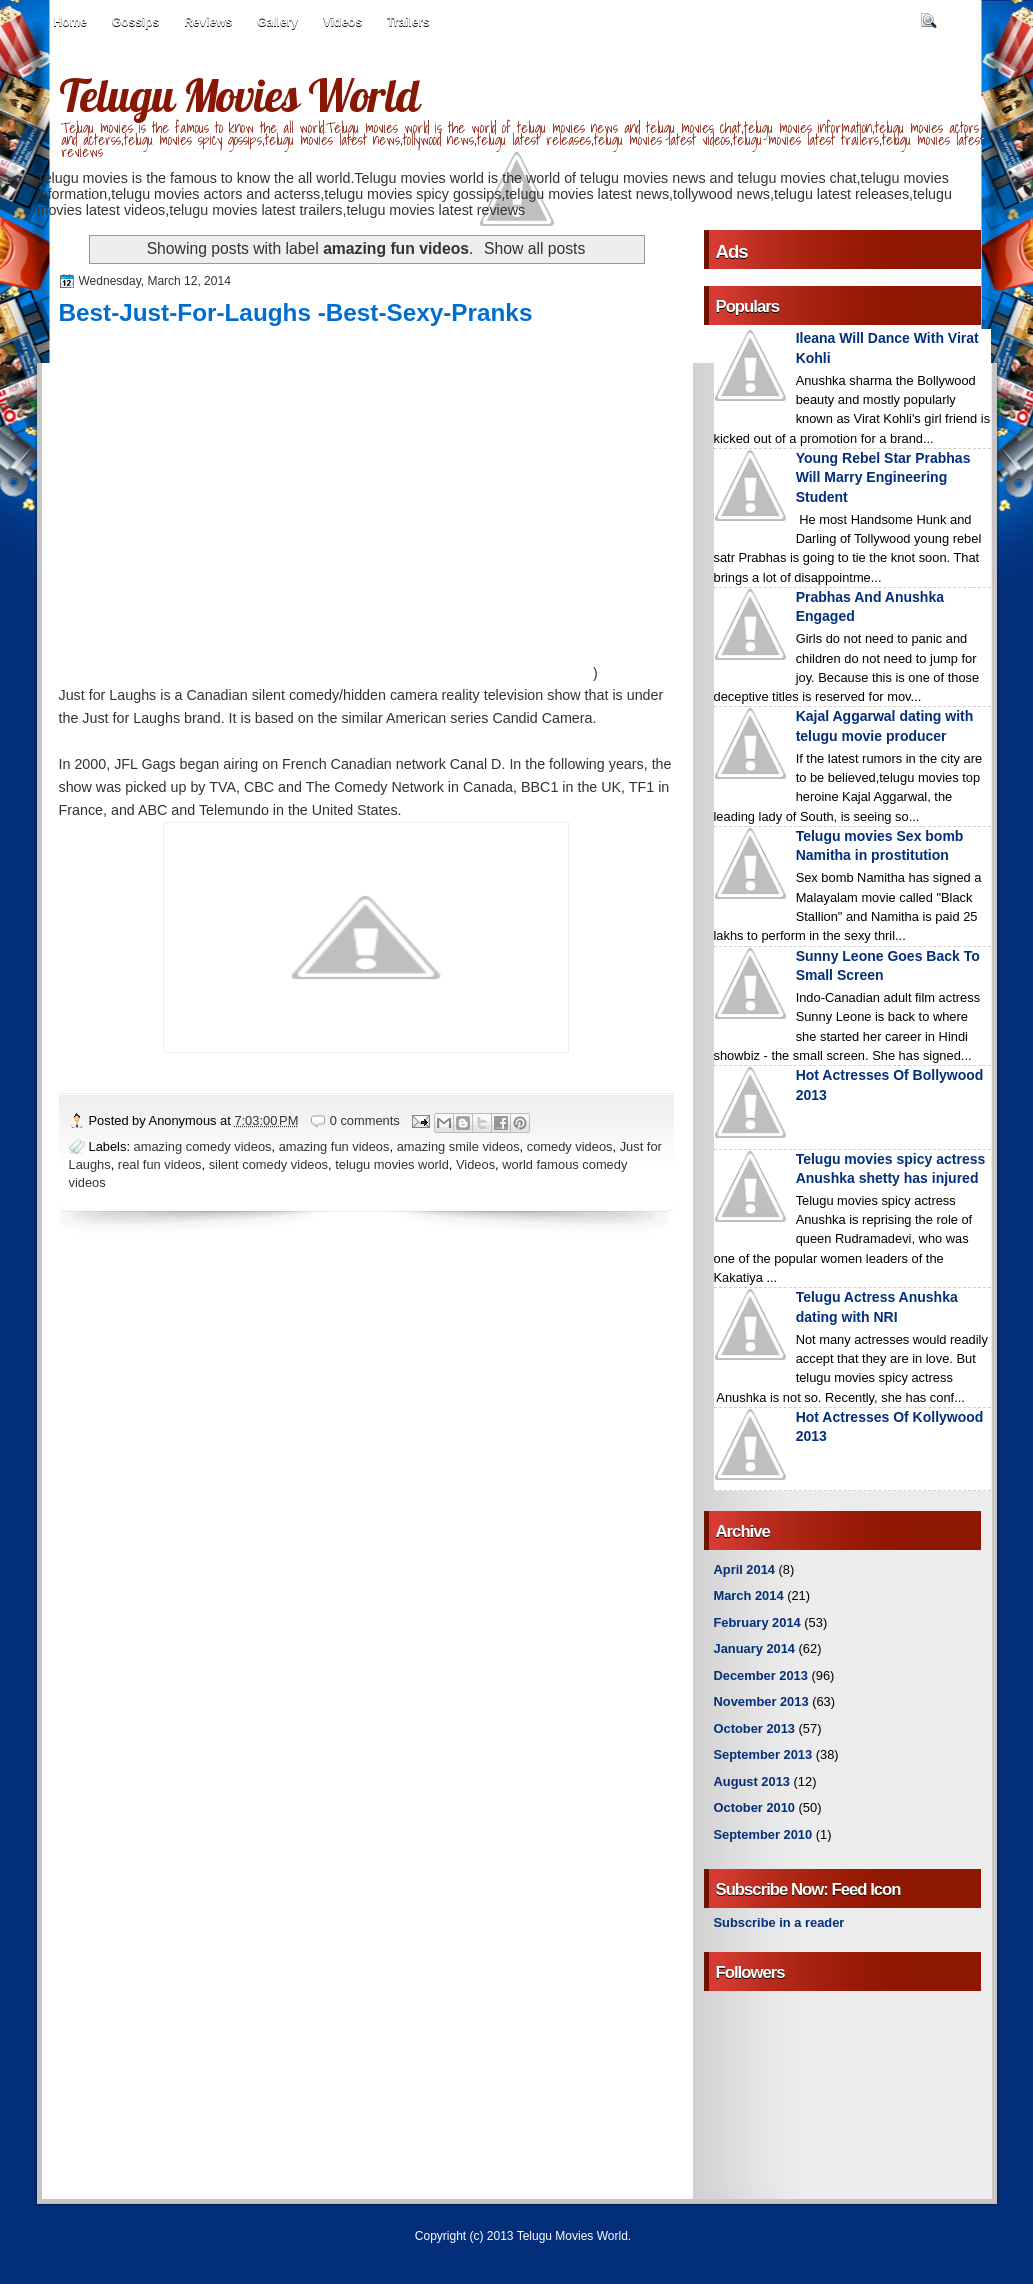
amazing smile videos (458, 1146)
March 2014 (749, 1595)
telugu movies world (392, 1164)
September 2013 (763, 1754)
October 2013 (754, 1728)
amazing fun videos (334, 1146)
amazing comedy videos (203, 1146)
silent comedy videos (268, 1164)
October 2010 (754, 1807)
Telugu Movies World (239, 95)
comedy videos (570, 1146)
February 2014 (757, 1622)
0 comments (365, 1120)
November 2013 (761, 1701)
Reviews (208, 22)
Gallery (277, 22)
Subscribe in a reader (779, 1922)
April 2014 (744, 1569)
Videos (342, 22)
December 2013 (761, 1675)
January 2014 (755, 1648)
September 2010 (763, 1834)
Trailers (408, 22)
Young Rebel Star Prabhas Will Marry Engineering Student (883, 477)
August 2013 (752, 1781)
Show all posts (534, 248)
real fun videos (160, 1164)
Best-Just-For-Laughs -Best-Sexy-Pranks (296, 312)
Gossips (135, 22)
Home (70, 22)
